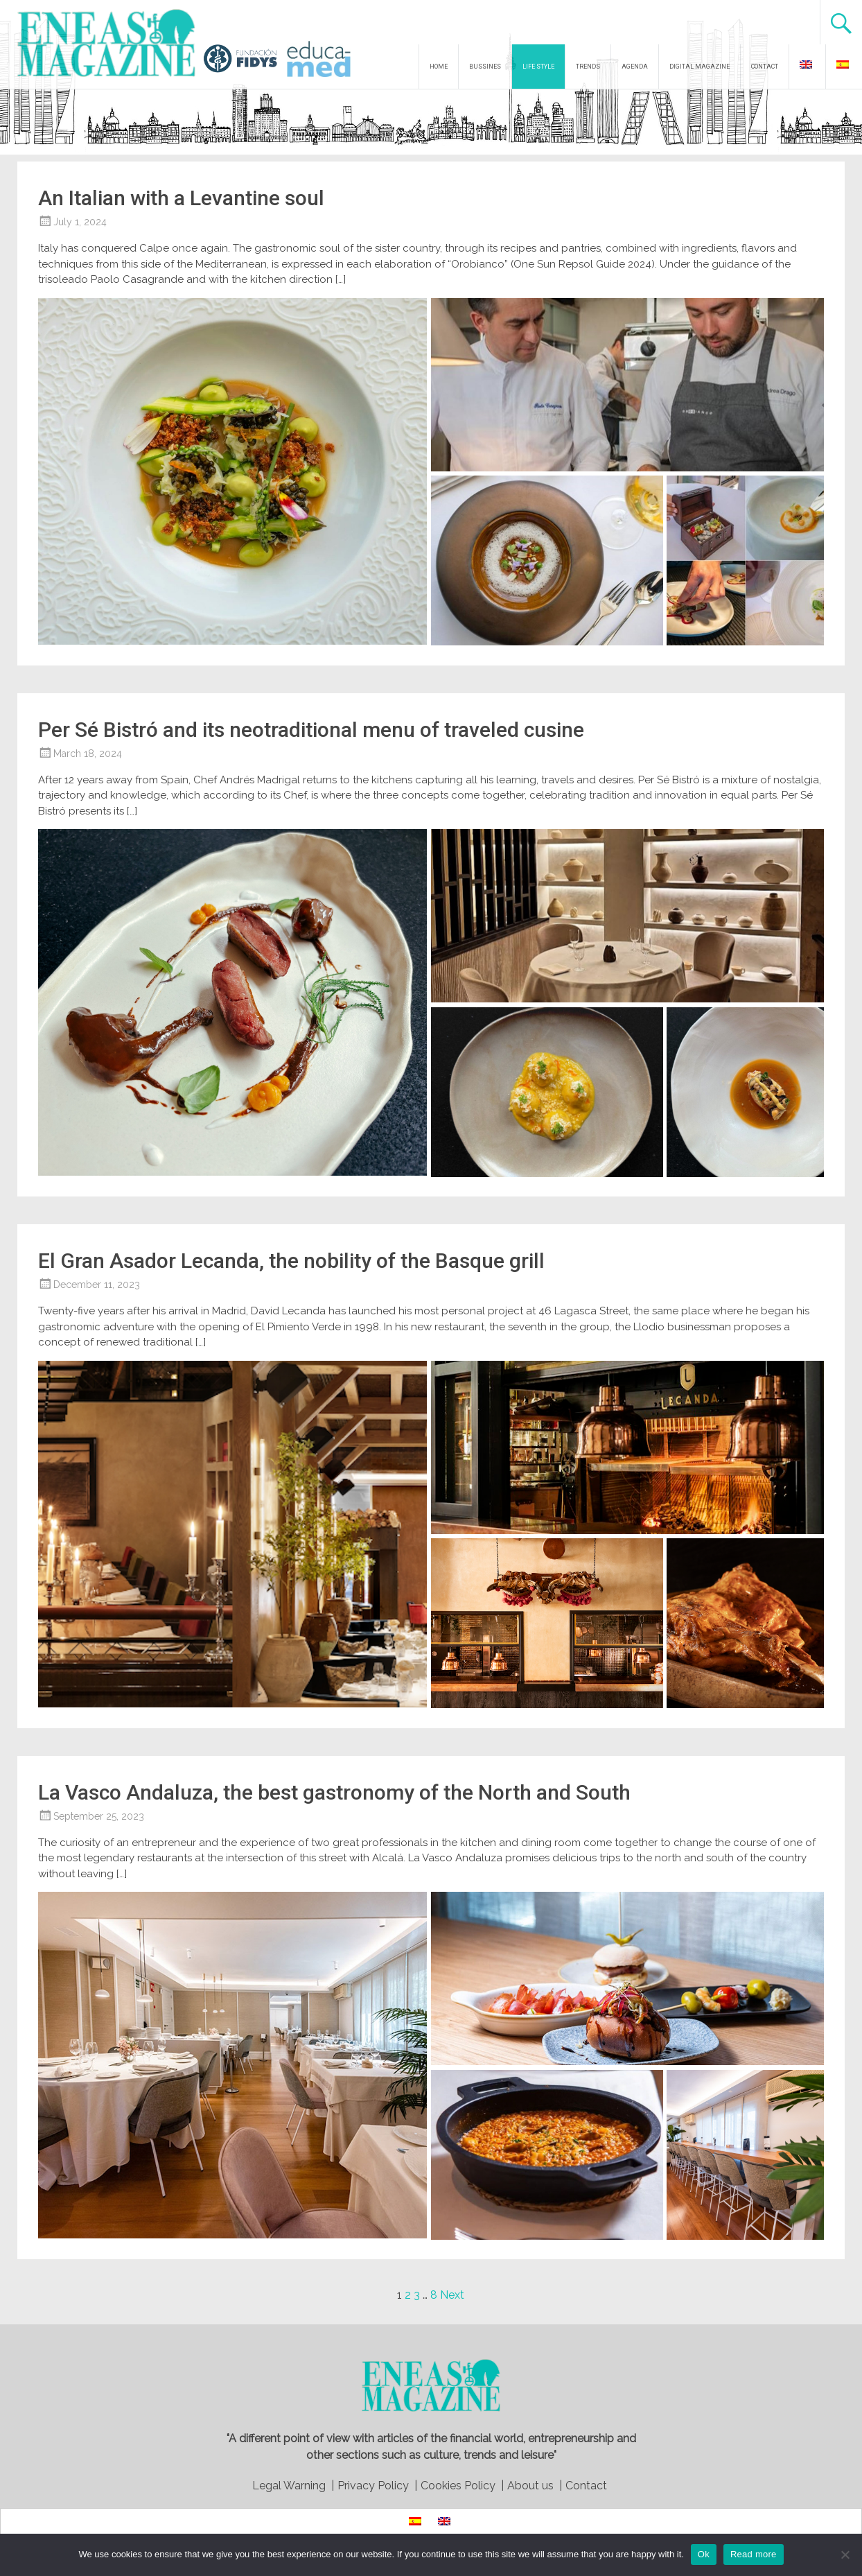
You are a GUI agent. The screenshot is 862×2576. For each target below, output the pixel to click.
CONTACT (764, 66)
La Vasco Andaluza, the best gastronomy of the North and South (334, 1792)
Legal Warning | (293, 2485)
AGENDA (635, 66)
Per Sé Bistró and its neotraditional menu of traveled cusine (311, 729)
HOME (439, 66)
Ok (704, 2554)
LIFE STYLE (538, 66)
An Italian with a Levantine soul (181, 198)
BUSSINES (485, 66)
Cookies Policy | (462, 2485)
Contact (586, 2485)
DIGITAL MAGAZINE (699, 66)
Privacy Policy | (377, 2485)
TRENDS (588, 66)
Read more (753, 2554)
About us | (534, 2485)
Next (452, 2294)
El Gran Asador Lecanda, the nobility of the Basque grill (291, 1260)
